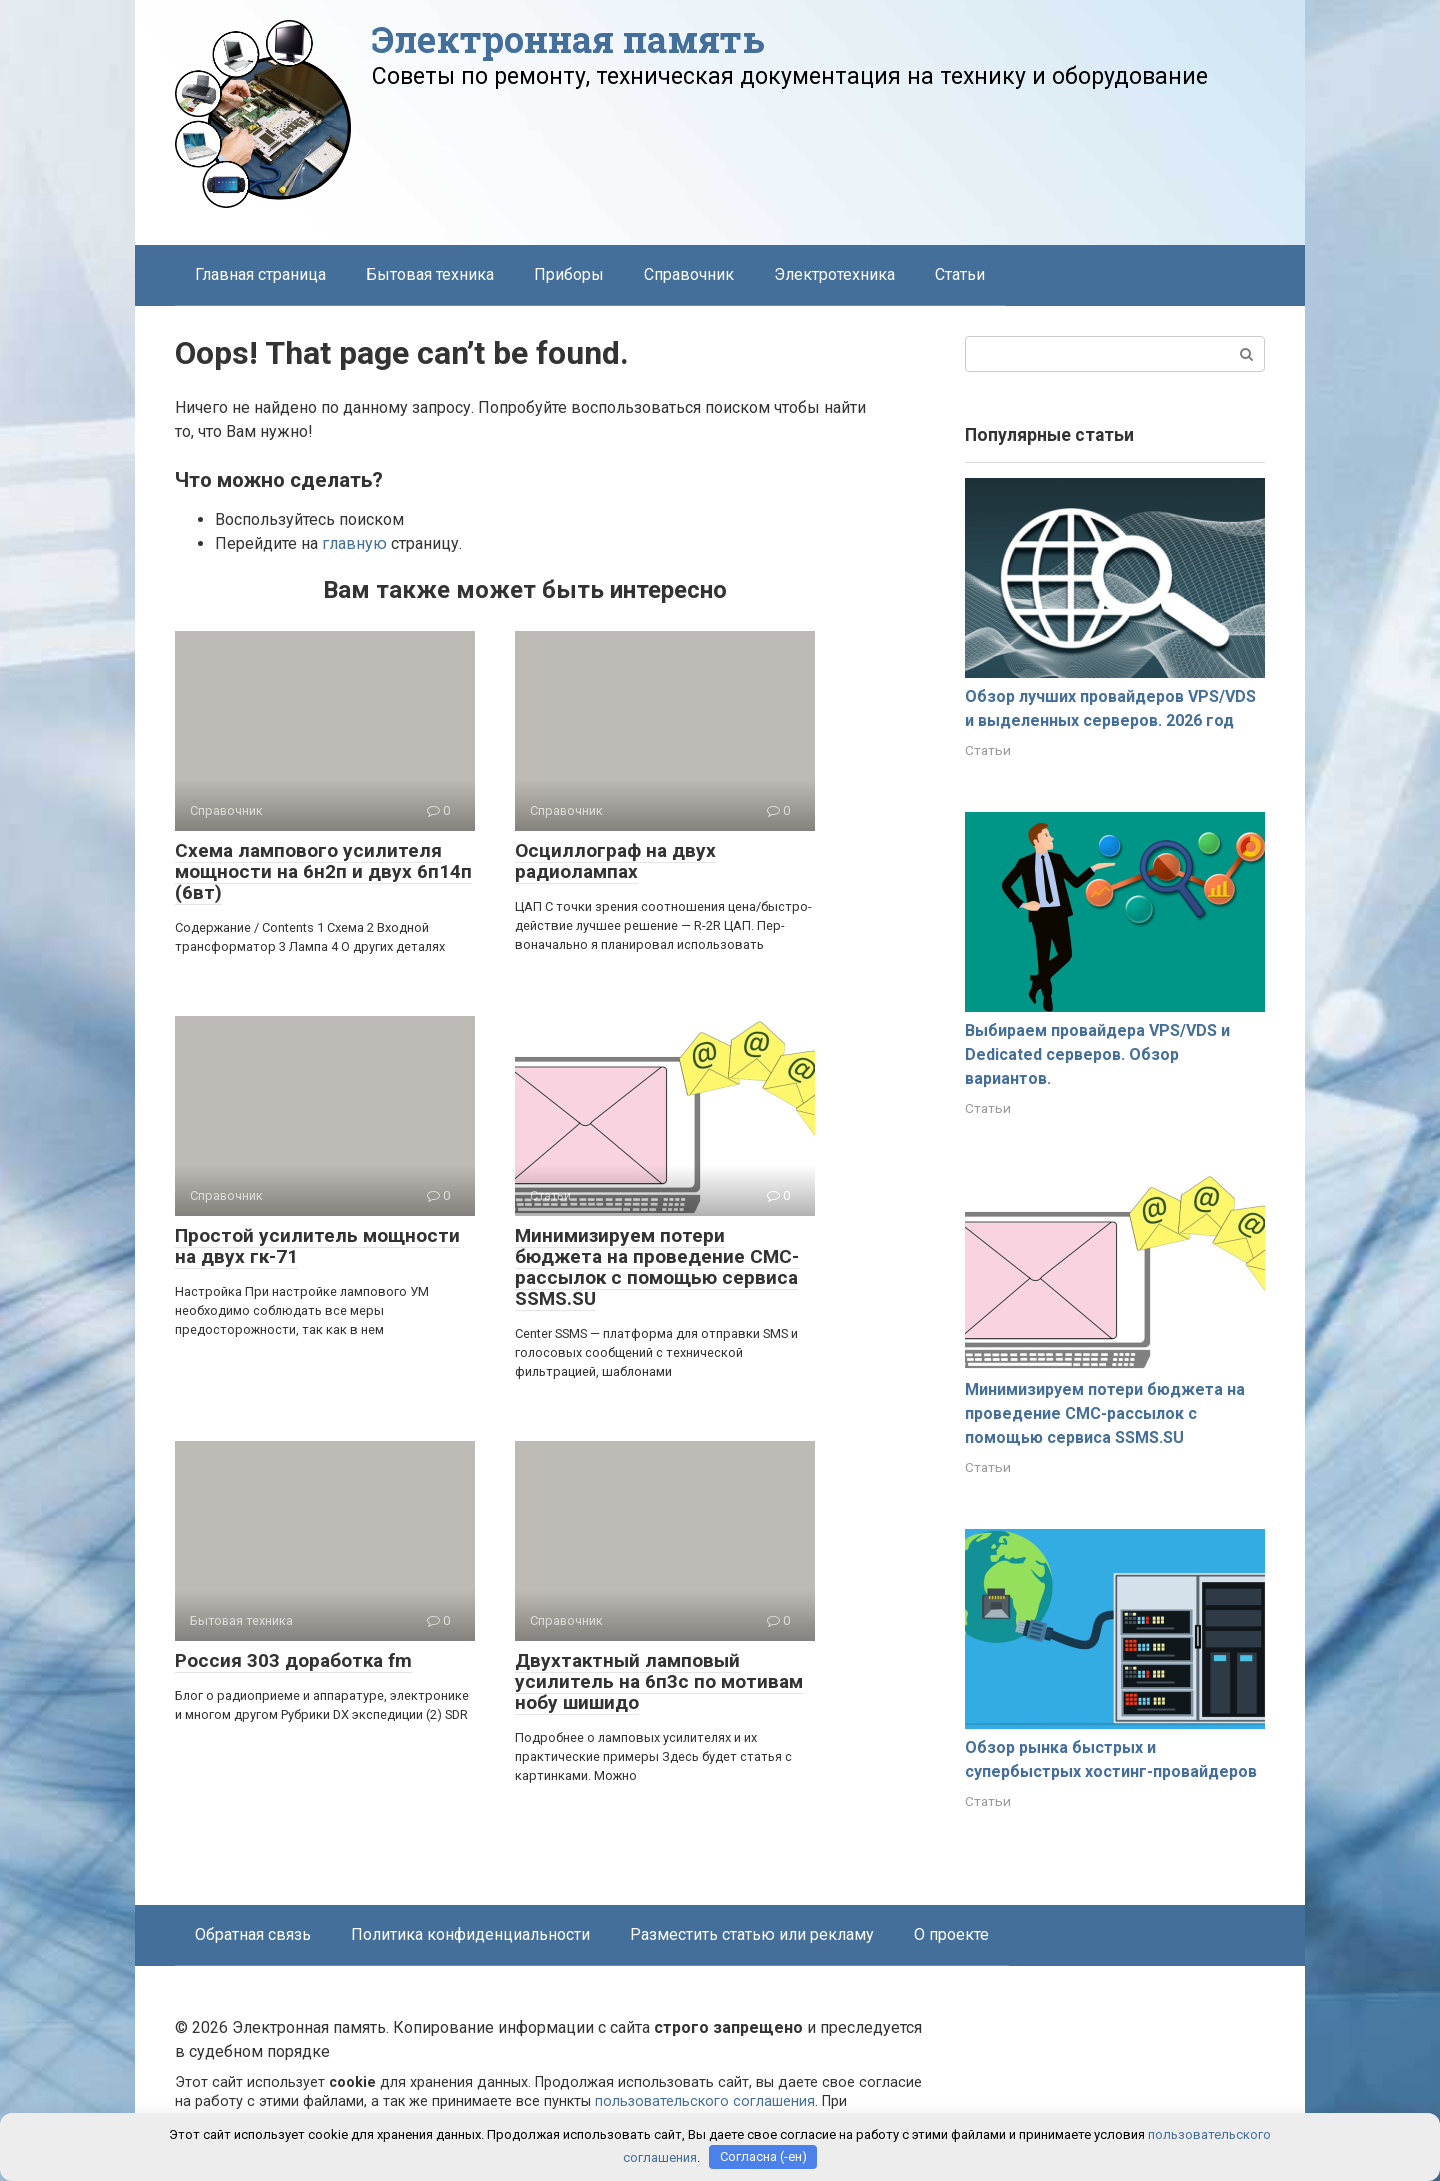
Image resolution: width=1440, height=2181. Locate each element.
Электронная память (568, 39)
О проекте (951, 1934)
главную (354, 543)
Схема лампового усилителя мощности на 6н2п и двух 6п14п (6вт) (323, 871)
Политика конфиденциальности (470, 1934)
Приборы (569, 274)
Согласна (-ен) (763, 2156)
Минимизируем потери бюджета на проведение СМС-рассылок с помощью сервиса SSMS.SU (657, 1267)
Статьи (960, 274)
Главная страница (260, 274)
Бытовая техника (430, 274)
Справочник (689, 274)
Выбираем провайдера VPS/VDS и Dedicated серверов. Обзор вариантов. (1097, 1054)
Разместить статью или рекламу (752, 1934)
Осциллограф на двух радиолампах (615, 861)
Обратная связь (253, 1934)
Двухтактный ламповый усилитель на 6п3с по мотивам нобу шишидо (659, 1681)
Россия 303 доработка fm (293, 1660)
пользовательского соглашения (705, 2101)
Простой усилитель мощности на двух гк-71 (317, 1246)
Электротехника (834, 274)
